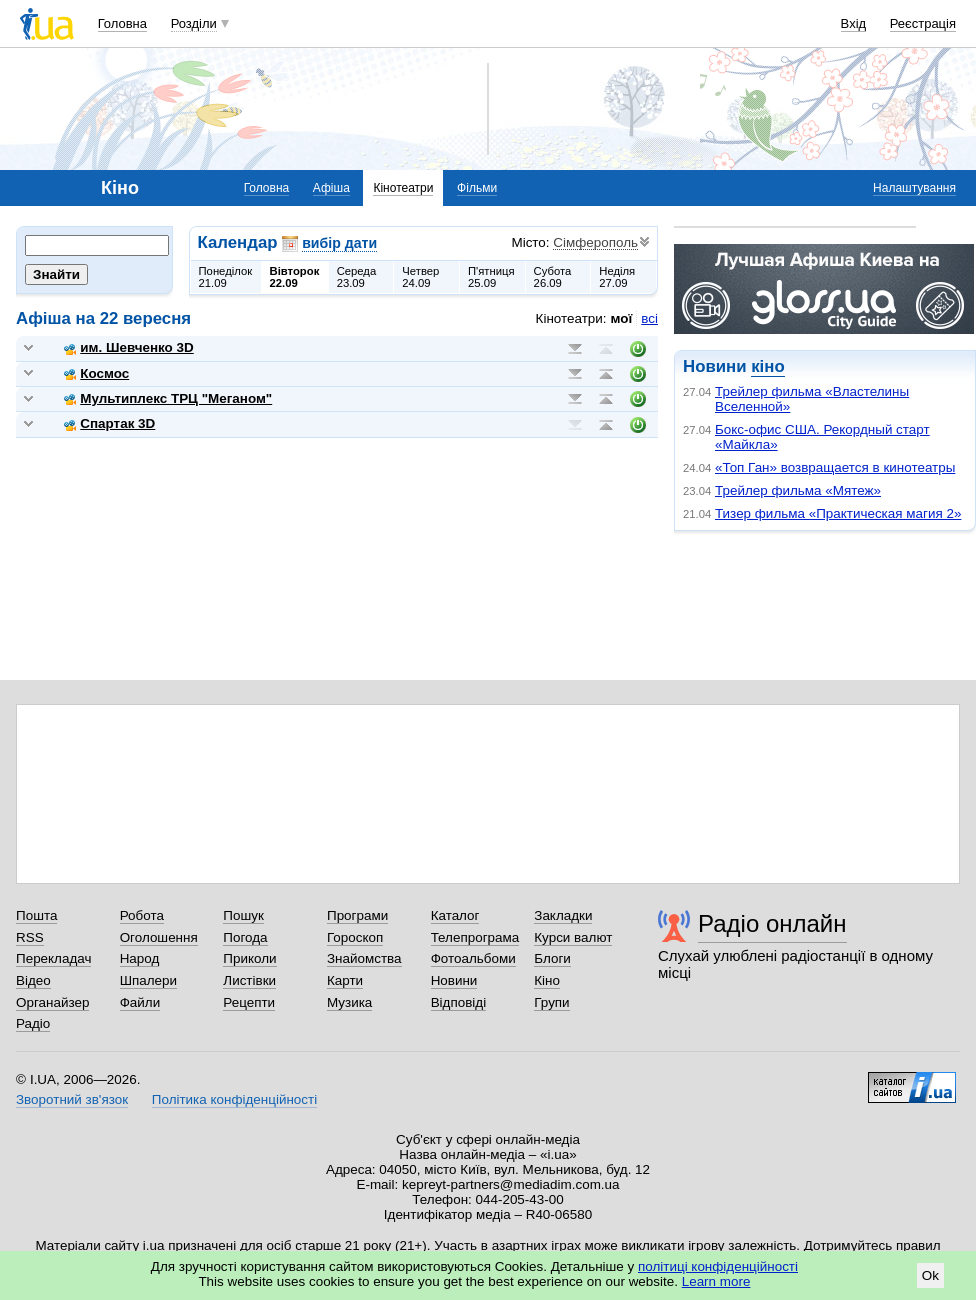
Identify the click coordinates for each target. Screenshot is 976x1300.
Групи (551, 1002)
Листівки (249, 980)
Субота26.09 (553, 277)
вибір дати (339, 243)
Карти (345, 980)
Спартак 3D (109, 423)
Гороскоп (355, 937)
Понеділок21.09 (226, 277)
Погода (245, 937)
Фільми (477, 188)
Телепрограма (475, 937)
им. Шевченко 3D (128, 347)
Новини (454, 980)
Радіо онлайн (772, 923)
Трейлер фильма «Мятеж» (798, 490)
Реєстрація (923, 23)
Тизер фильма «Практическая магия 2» (838, 513)
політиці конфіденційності (718, 1266)
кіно (767, 366)
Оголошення (159, 937)
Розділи (194, 23)
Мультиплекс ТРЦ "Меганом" (168, 398)
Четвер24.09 (420, 277)
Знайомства (364, 958)
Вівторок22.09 (295, 277)
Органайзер (52, 1002)
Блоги (552, 958)
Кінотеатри (403, 188)
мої (622, 318)
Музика (349, 1002)
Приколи (249, 958)
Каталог (455, 915)
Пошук (243, 915)
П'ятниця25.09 (491, 277)
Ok (930, 1275)
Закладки (563, 915)
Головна (122, 23)
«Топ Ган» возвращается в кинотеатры (835, 467)
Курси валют (573, 937)
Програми (357, 915)
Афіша (331, 188)
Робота (142, 915)
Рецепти (249, 1002)
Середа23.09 (357, 277)
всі (649, 318)
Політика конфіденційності (234, 1099)
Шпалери (148, 980)
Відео (33, 980)
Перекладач (53, 958)
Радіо (33, 1023)
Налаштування (914, 188)
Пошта (36, 915)
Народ (140, 958)
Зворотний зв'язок (72, 1099)
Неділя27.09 (617, 277)
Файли (140, 1002)
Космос (96, 373)
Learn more (716, 1281)
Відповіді (459, 1002)
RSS (30, 937)
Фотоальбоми (473, 958)
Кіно (547, 980)
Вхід (854, 23)
